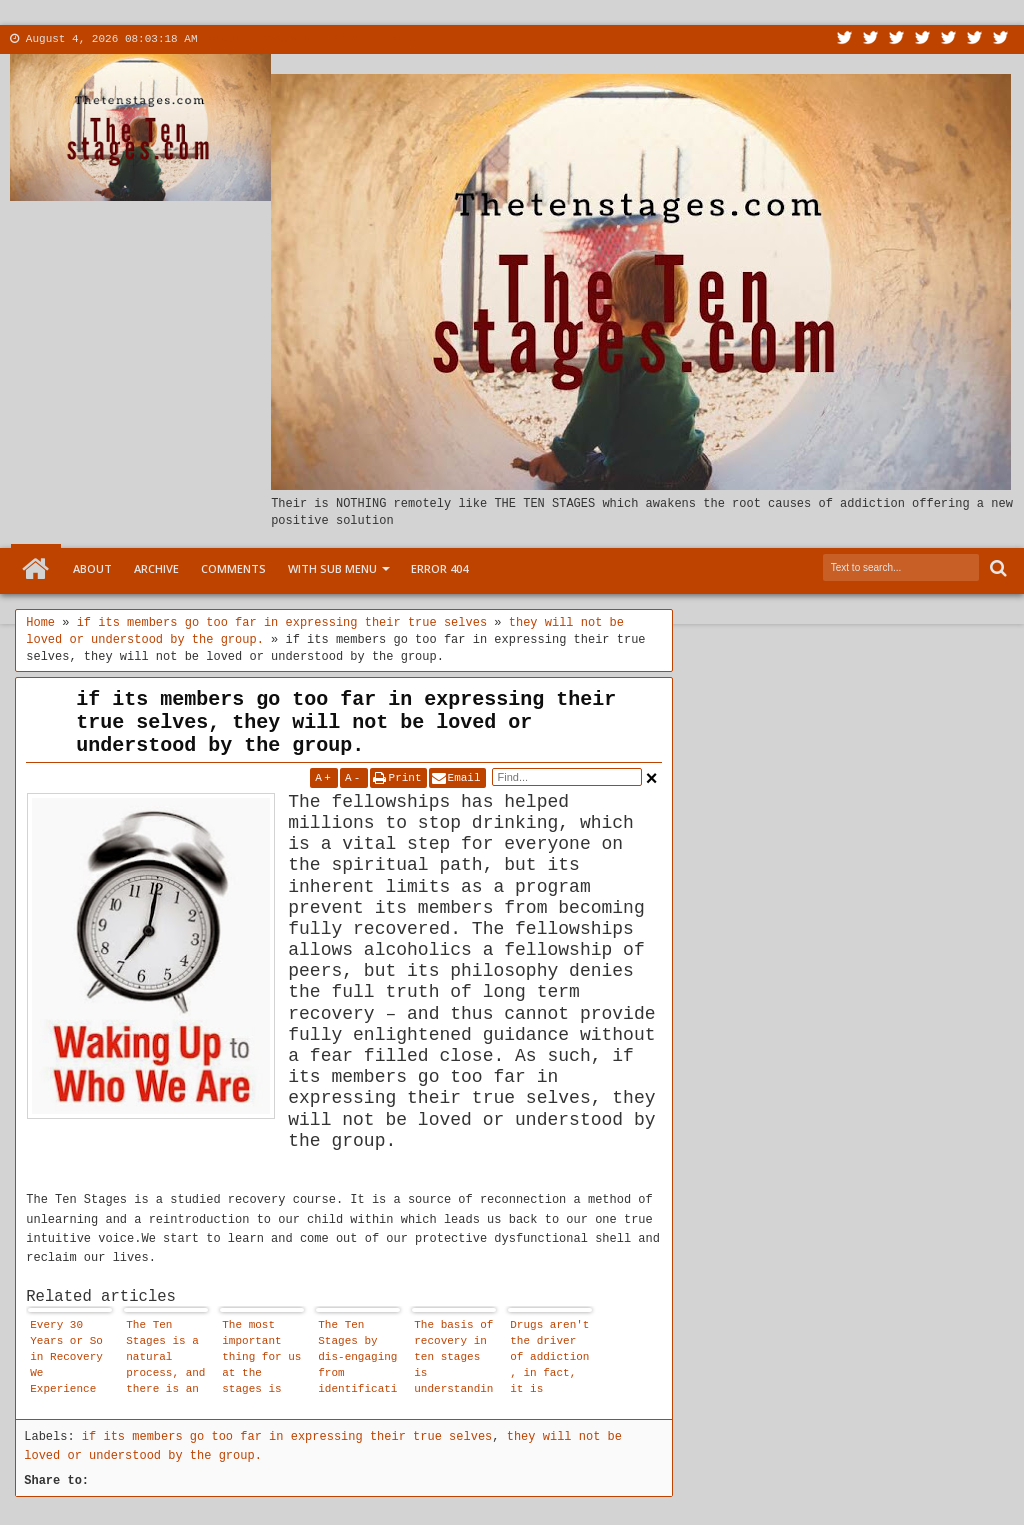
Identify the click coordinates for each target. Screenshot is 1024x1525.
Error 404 (439, 568)
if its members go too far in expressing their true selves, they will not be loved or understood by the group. (346, 722)
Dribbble (975, 39)
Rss (923, 39)
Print (405, 778)
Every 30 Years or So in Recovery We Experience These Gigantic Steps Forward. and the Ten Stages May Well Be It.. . (69, 1359)
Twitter (845, 39)
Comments (233, 568)
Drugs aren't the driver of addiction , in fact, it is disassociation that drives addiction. (549, 1359)
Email (464, 778)
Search (996, 568)
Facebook (871, 39)
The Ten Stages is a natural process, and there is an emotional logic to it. (165, 1359)
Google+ (897, 39)
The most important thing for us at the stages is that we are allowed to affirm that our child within (261, 1359)
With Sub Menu (332, 568)
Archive (156, 568)
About (225, 39)
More (345, 39)
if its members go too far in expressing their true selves (287, 1437)
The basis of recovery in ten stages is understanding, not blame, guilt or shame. (453, 1359)
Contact (287, 39)
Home (36, 569)
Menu (405, 39)
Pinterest (1001, 39)
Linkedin (949, 39)
